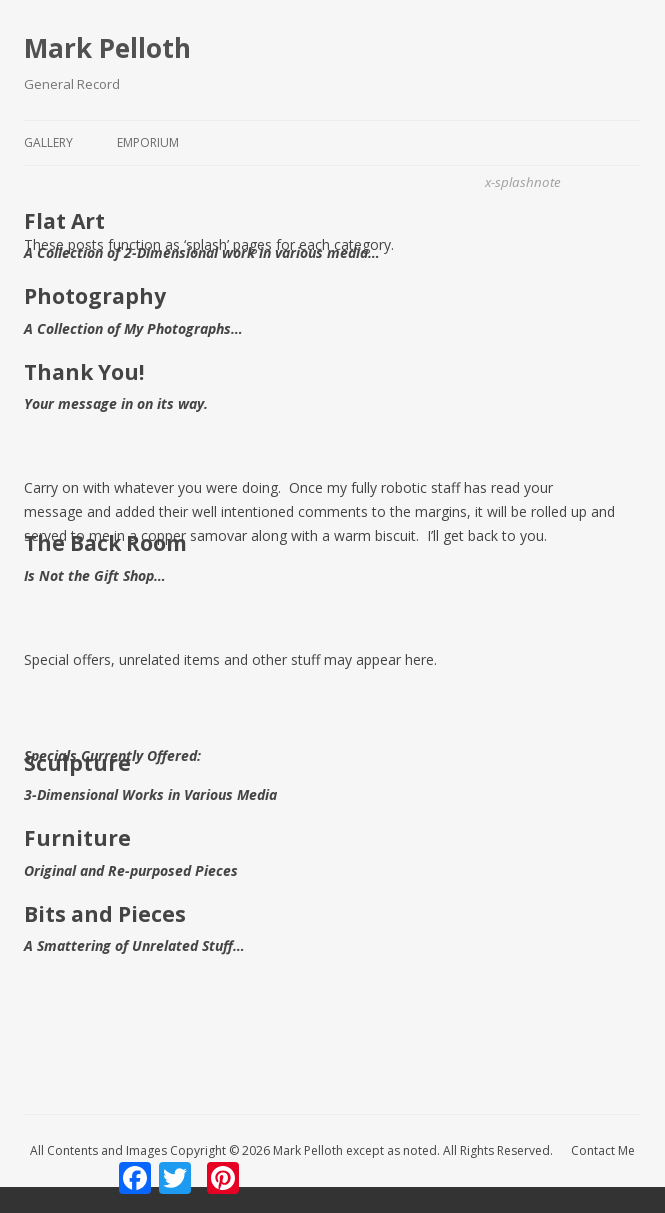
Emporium (148, 142)
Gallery (48, 142)
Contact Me (603, 1150)
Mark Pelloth (107, 48)
